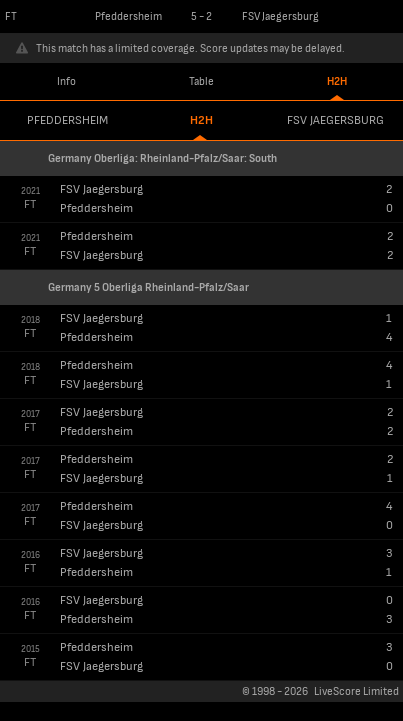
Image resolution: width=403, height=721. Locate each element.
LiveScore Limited (356, 691)
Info (66, 81)
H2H (337, 81)
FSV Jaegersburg (335, 120)
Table (201, 81)
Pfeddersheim (67, 120)
